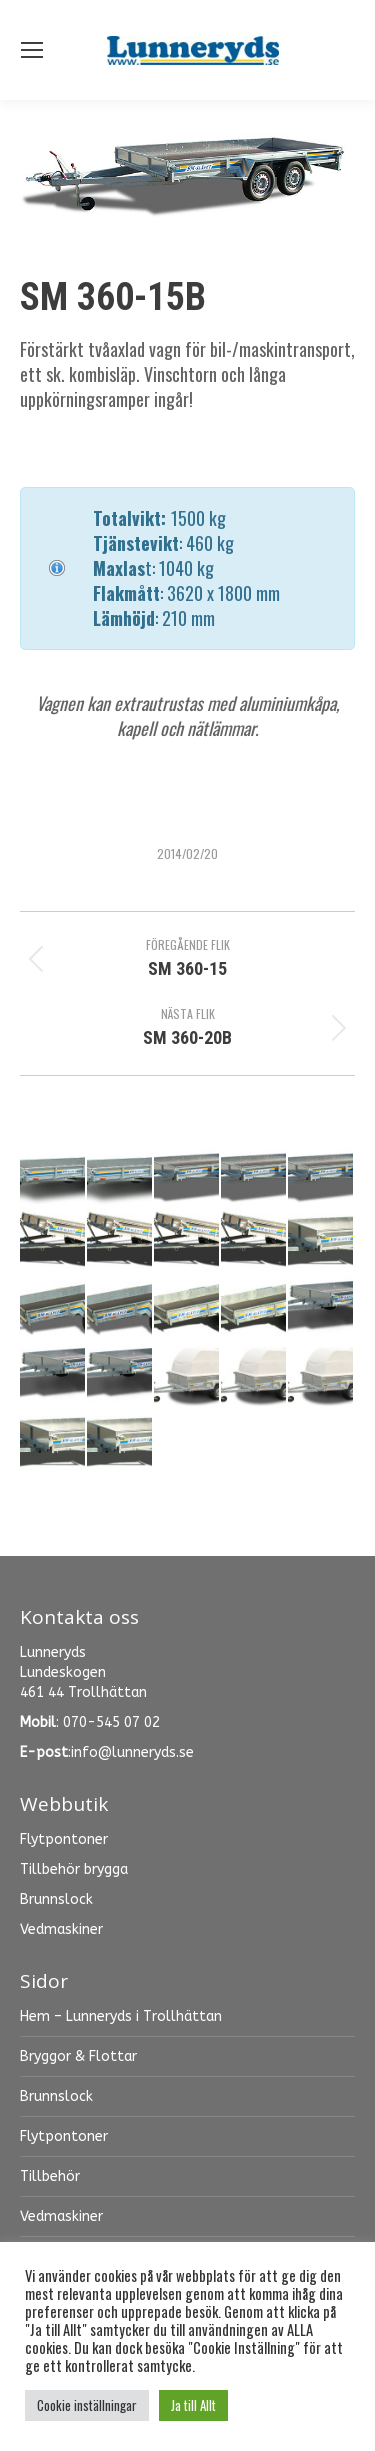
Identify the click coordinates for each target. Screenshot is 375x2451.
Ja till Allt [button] (193, 2405)
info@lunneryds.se (132, 1752)
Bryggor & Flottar (78, 2056)
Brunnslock (56, 2096)
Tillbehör (50, 2176)
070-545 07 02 (111, 1722)
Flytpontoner (64, 2136)
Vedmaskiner (61, 2216)
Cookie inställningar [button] (87, 2405)
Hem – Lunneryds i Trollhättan (121, 2016)
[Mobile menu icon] (32, 50)
